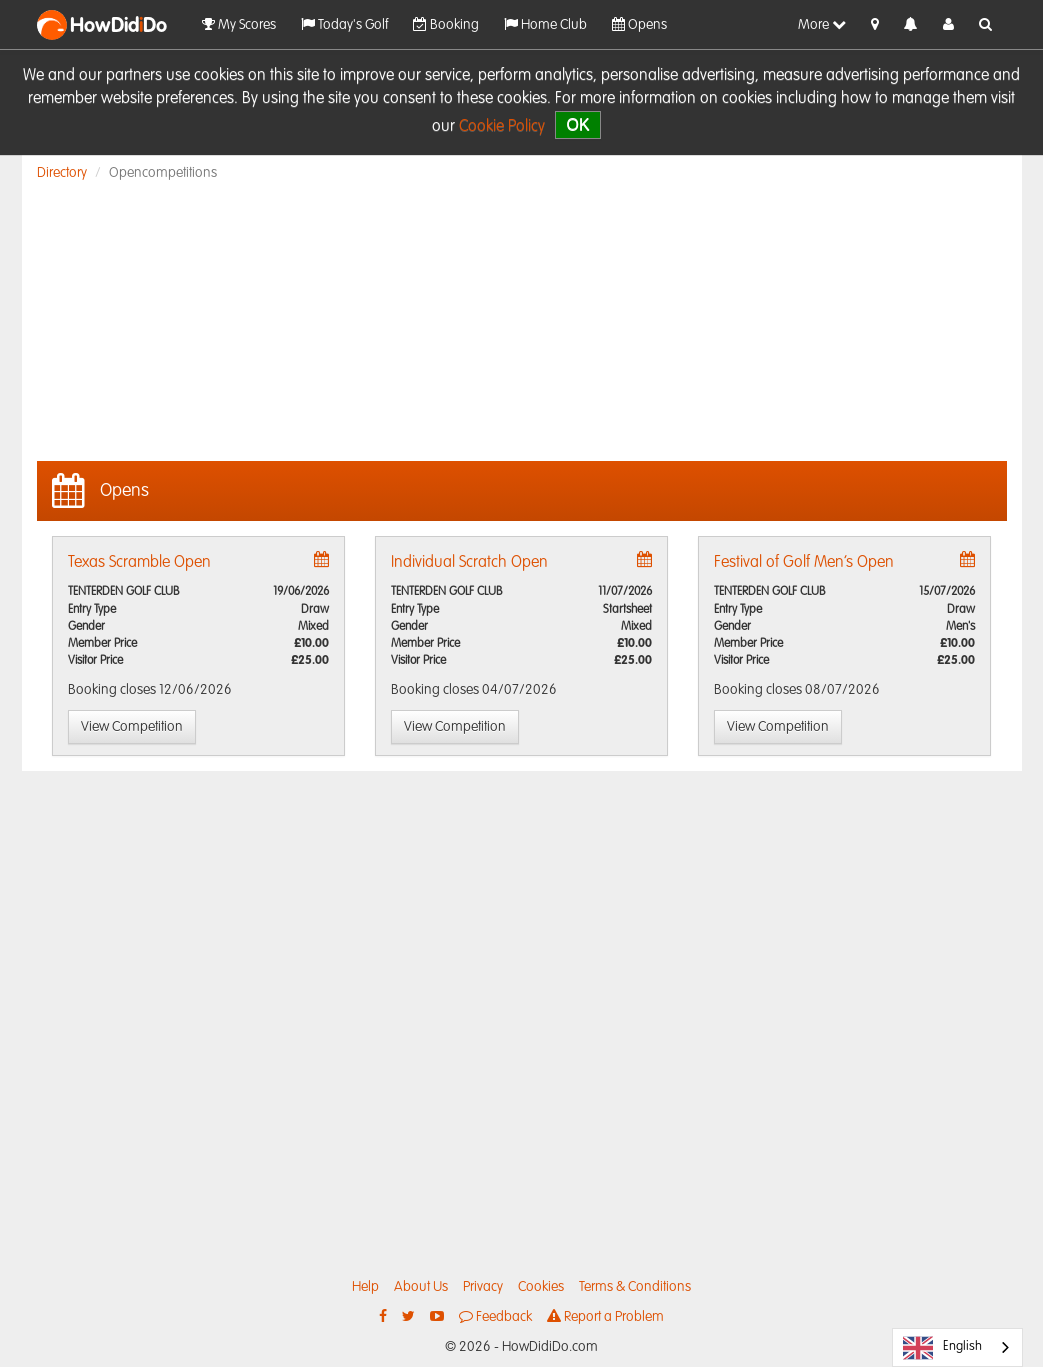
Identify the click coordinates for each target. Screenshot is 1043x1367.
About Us (421, 1287)
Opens (639, 24)
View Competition (132, 727)
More (822, 24)
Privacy (483, 1287)
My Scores (239, 24)
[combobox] (957, 1347)
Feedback (495, 1316)
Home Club (545, 24)
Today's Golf (344, 24)
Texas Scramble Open (139, 563)
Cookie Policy (502, 127)
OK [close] (577, 124)
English (942, 1348)
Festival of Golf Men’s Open (804, 563)
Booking (446, 24)
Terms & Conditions (635, 1287)
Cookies (541, 1287)
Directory (62, 173)
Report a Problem (605, 1316)
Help (365, 1287)
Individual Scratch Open (469, 563)
